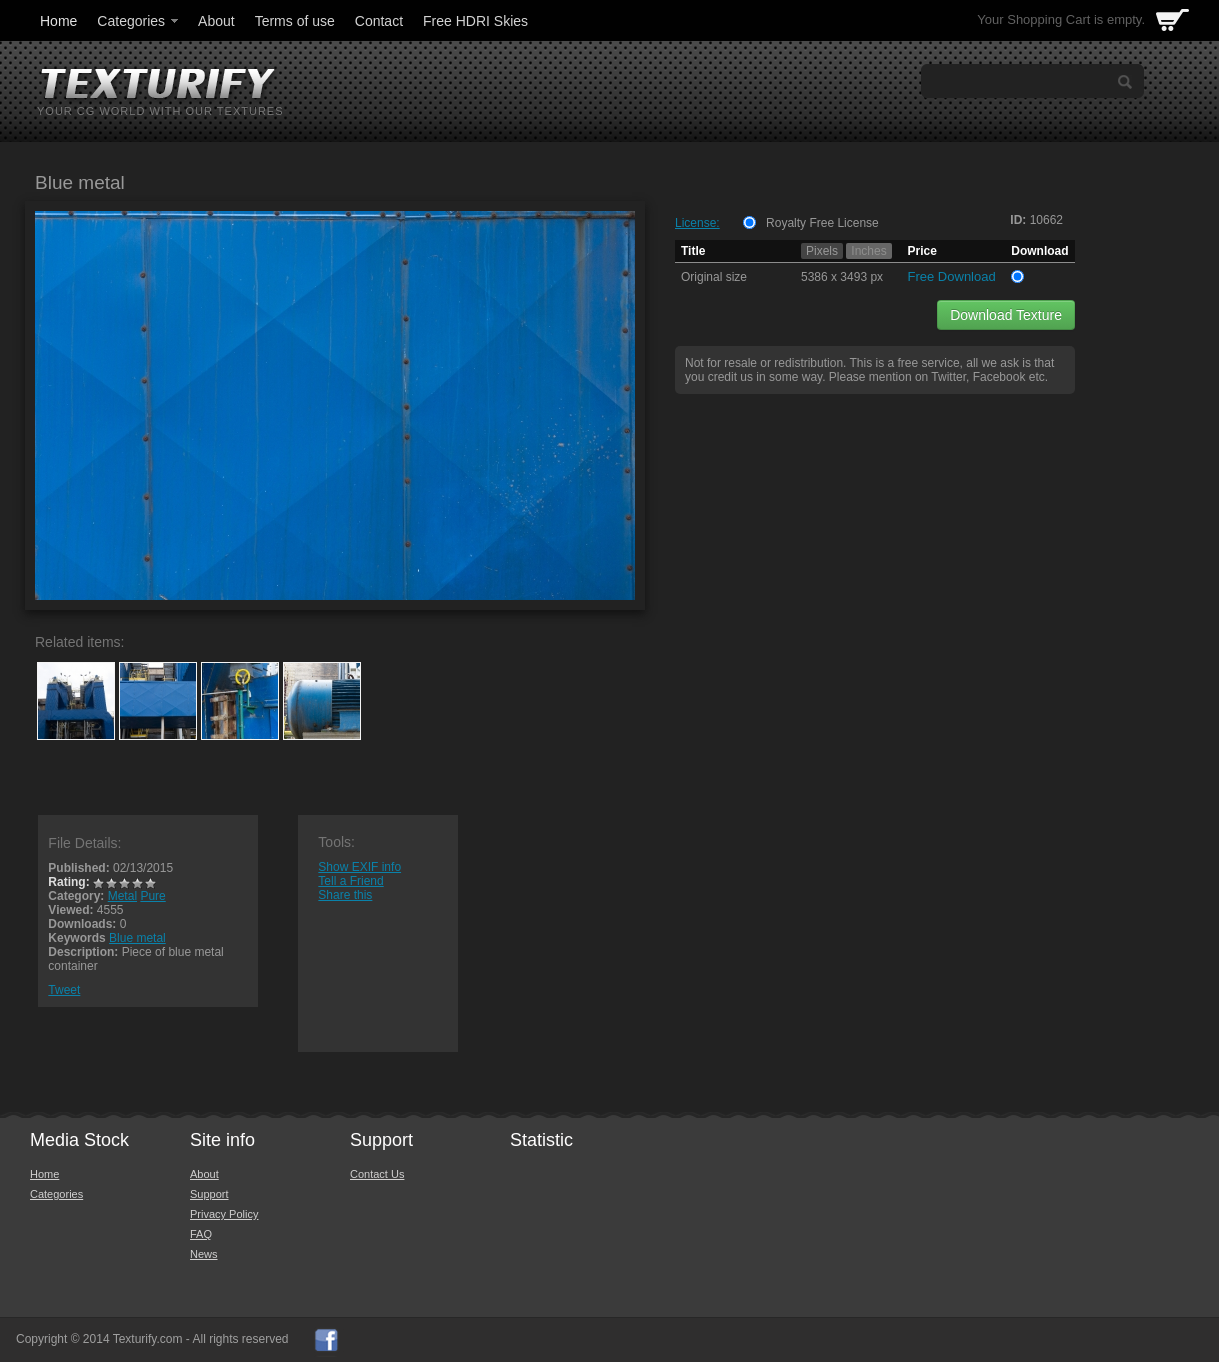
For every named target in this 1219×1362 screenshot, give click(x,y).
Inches (868, 251)
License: (697, 223)
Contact (379, 21)
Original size (714, 277)
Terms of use (295, 21)
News (204, 1254)
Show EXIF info (359, 867)
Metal (122, 896)
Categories (139, 21)
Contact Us (377, 1174)
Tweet (64, 990)
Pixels (822, 251)
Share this (345, 895)
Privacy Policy (224, 1214)
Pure (152, 896)
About (216, 21)
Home (58, 21)
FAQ (201, 1234)
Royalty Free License (822, 223)
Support (209, 1194)
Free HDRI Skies (475, 21)
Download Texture (1006, 315)
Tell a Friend (350, 881)
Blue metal (137, 938)
